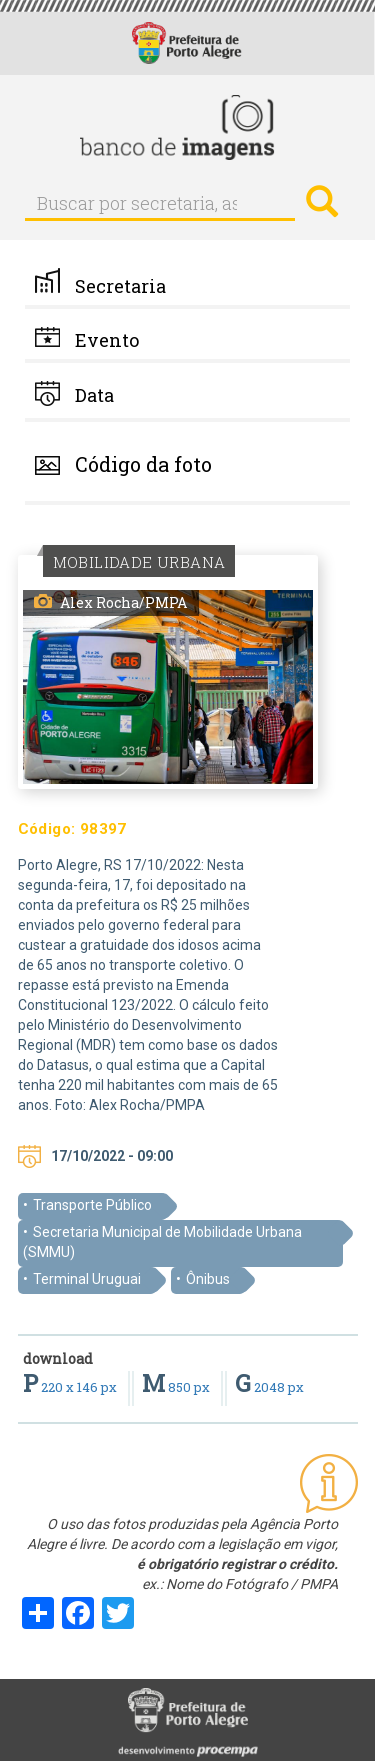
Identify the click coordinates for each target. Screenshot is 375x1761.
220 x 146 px (71, 1387)
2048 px (269, 1387)
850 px (177, 1387)
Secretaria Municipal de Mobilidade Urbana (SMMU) (162, 1242)
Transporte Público (92, 1205)
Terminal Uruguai (87, 1279)
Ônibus (208, 1279)
